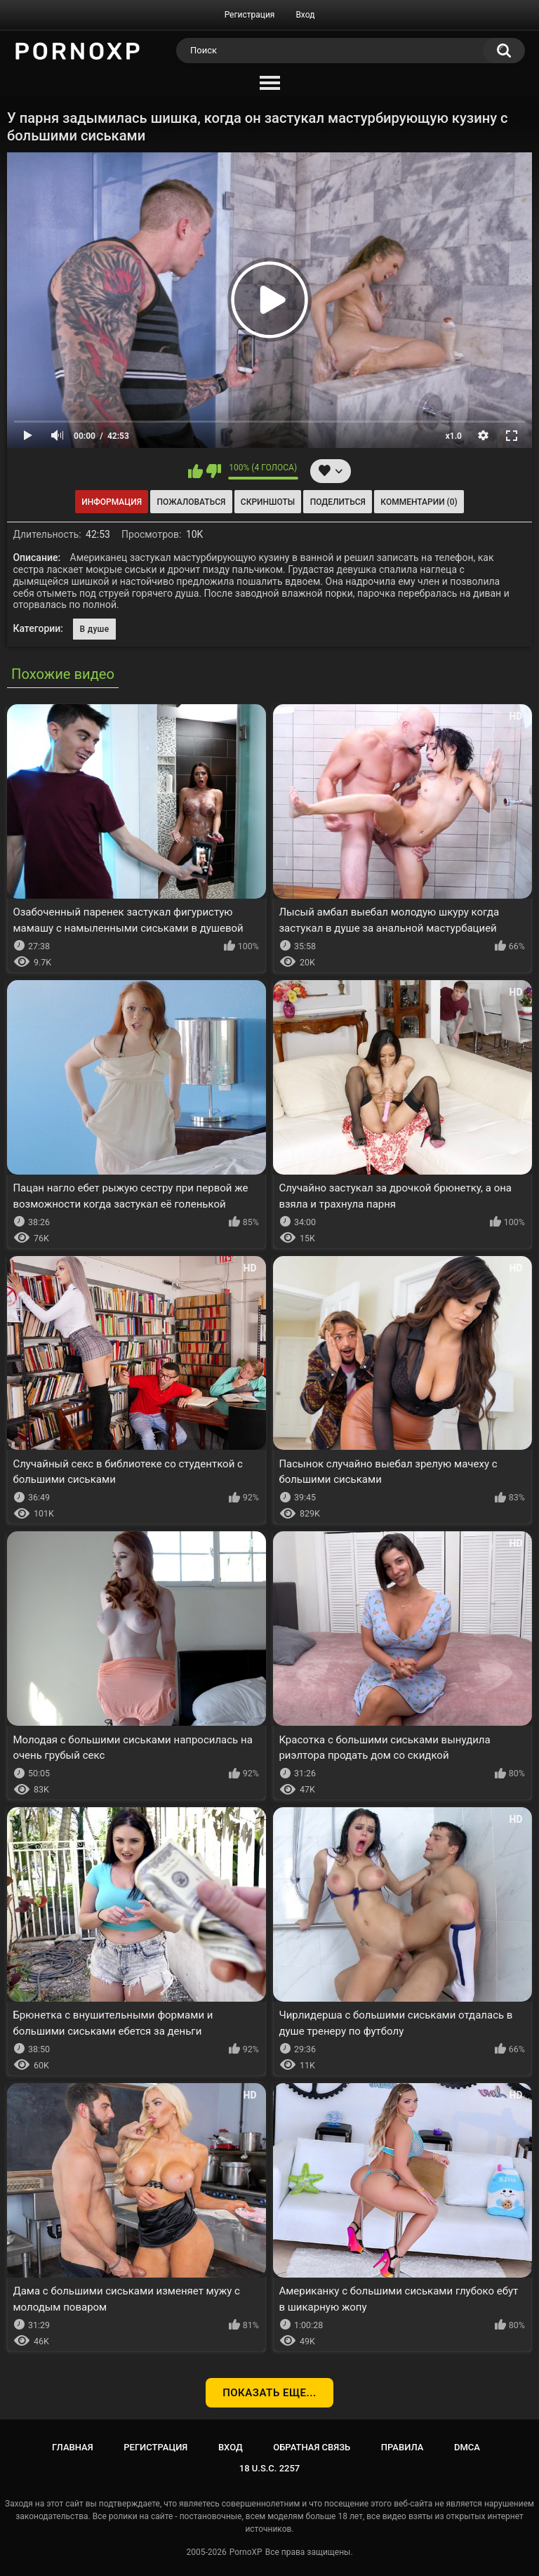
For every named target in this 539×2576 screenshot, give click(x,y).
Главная (72, 2447)
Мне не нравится (213, 471)
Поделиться (338, 502)
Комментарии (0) (418, 502)
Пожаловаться (191, 502)
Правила (402, 2447)
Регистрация (250, 15)
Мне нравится (195, 471)
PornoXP (245, 2552)
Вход (304, 15)
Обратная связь (311, 2447)
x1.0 (454, 436)
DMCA (467, 2447)
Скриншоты (268, 502)
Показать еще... (269, 2392)
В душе (94, 629)
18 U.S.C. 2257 (269, 2468)
